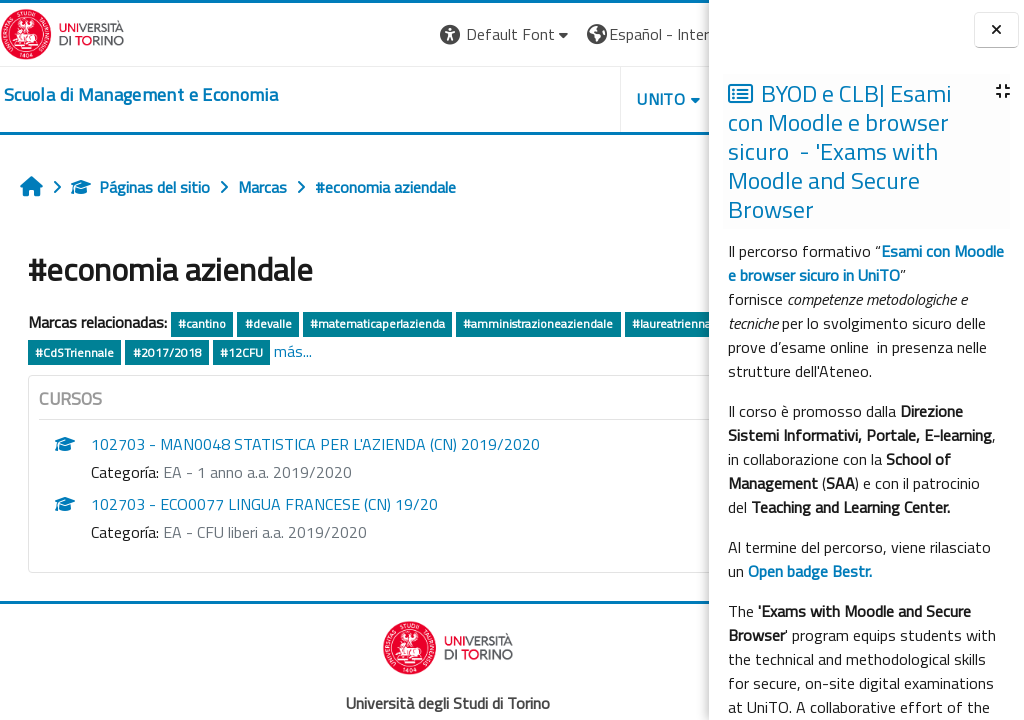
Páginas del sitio (140, 187)
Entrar (672, 34)
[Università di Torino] (62, 32)
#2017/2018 (412, 352)
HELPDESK (588, 99)
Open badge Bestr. (810, 571)
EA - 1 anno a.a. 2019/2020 (257, 472)
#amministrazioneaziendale (538, 323)
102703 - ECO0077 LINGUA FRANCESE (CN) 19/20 (264, 504)
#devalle (268, 323)
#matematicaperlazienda (377, 323)
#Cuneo (240, 352)
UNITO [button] (475, 99)
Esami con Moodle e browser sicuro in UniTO (866, 263)
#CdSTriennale (319, 352)
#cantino (202, 323)
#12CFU (486, 352)
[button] (319, 34)
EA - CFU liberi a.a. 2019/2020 (265, 532)
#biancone (172, 352)
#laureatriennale (79, 352)
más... (538, 351)
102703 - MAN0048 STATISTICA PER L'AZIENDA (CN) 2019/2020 (315, 444)
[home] (141, 95)
